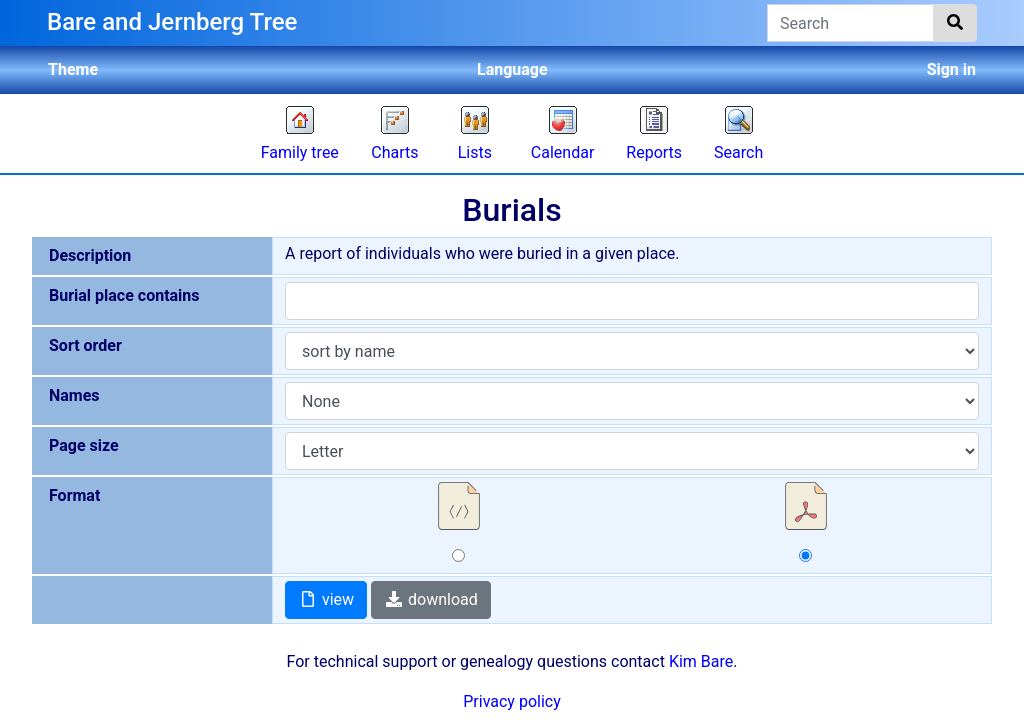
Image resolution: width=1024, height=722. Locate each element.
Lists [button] (475, 152)
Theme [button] (73, 69)
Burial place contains (124, 295)
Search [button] (738, 152)
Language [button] (512, 69)
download (431, 599)
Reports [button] (654, 152)
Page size (84, 445)
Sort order (85, 345)
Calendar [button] (562, 152)
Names (74, 395)
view (326, 599)
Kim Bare (701, 661)
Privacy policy (512, 701)
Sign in (951, 69)
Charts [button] (394, 152)
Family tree (300, 152)
